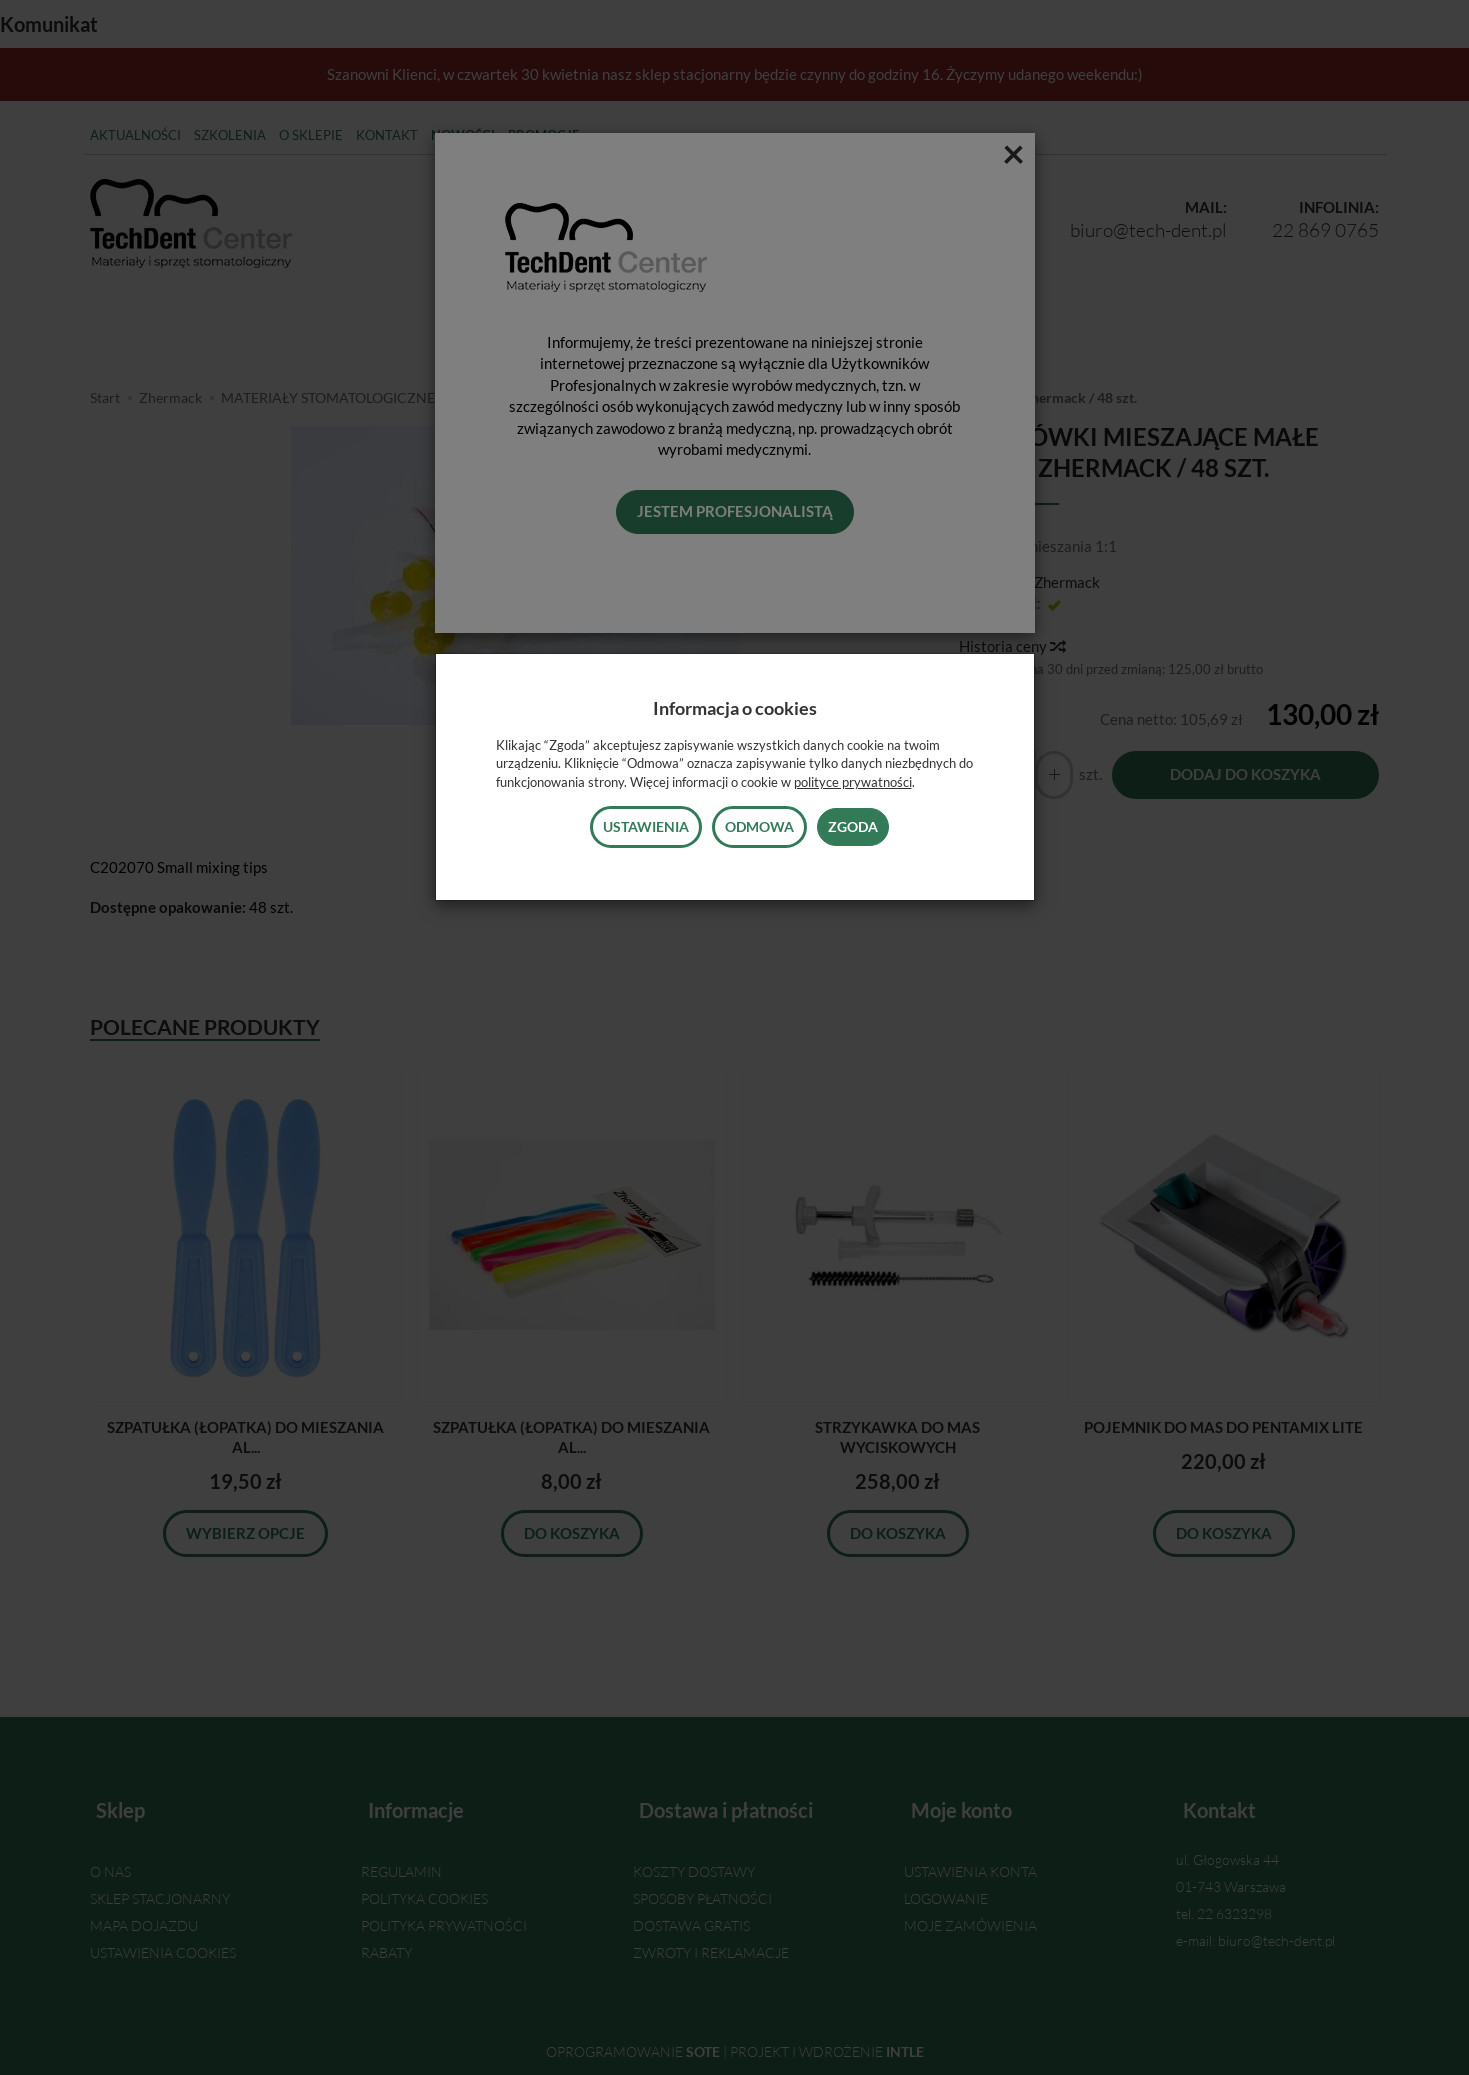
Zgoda (853, 826)
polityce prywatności (853, 782)
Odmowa (759, 826)
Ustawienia (646, 826)
